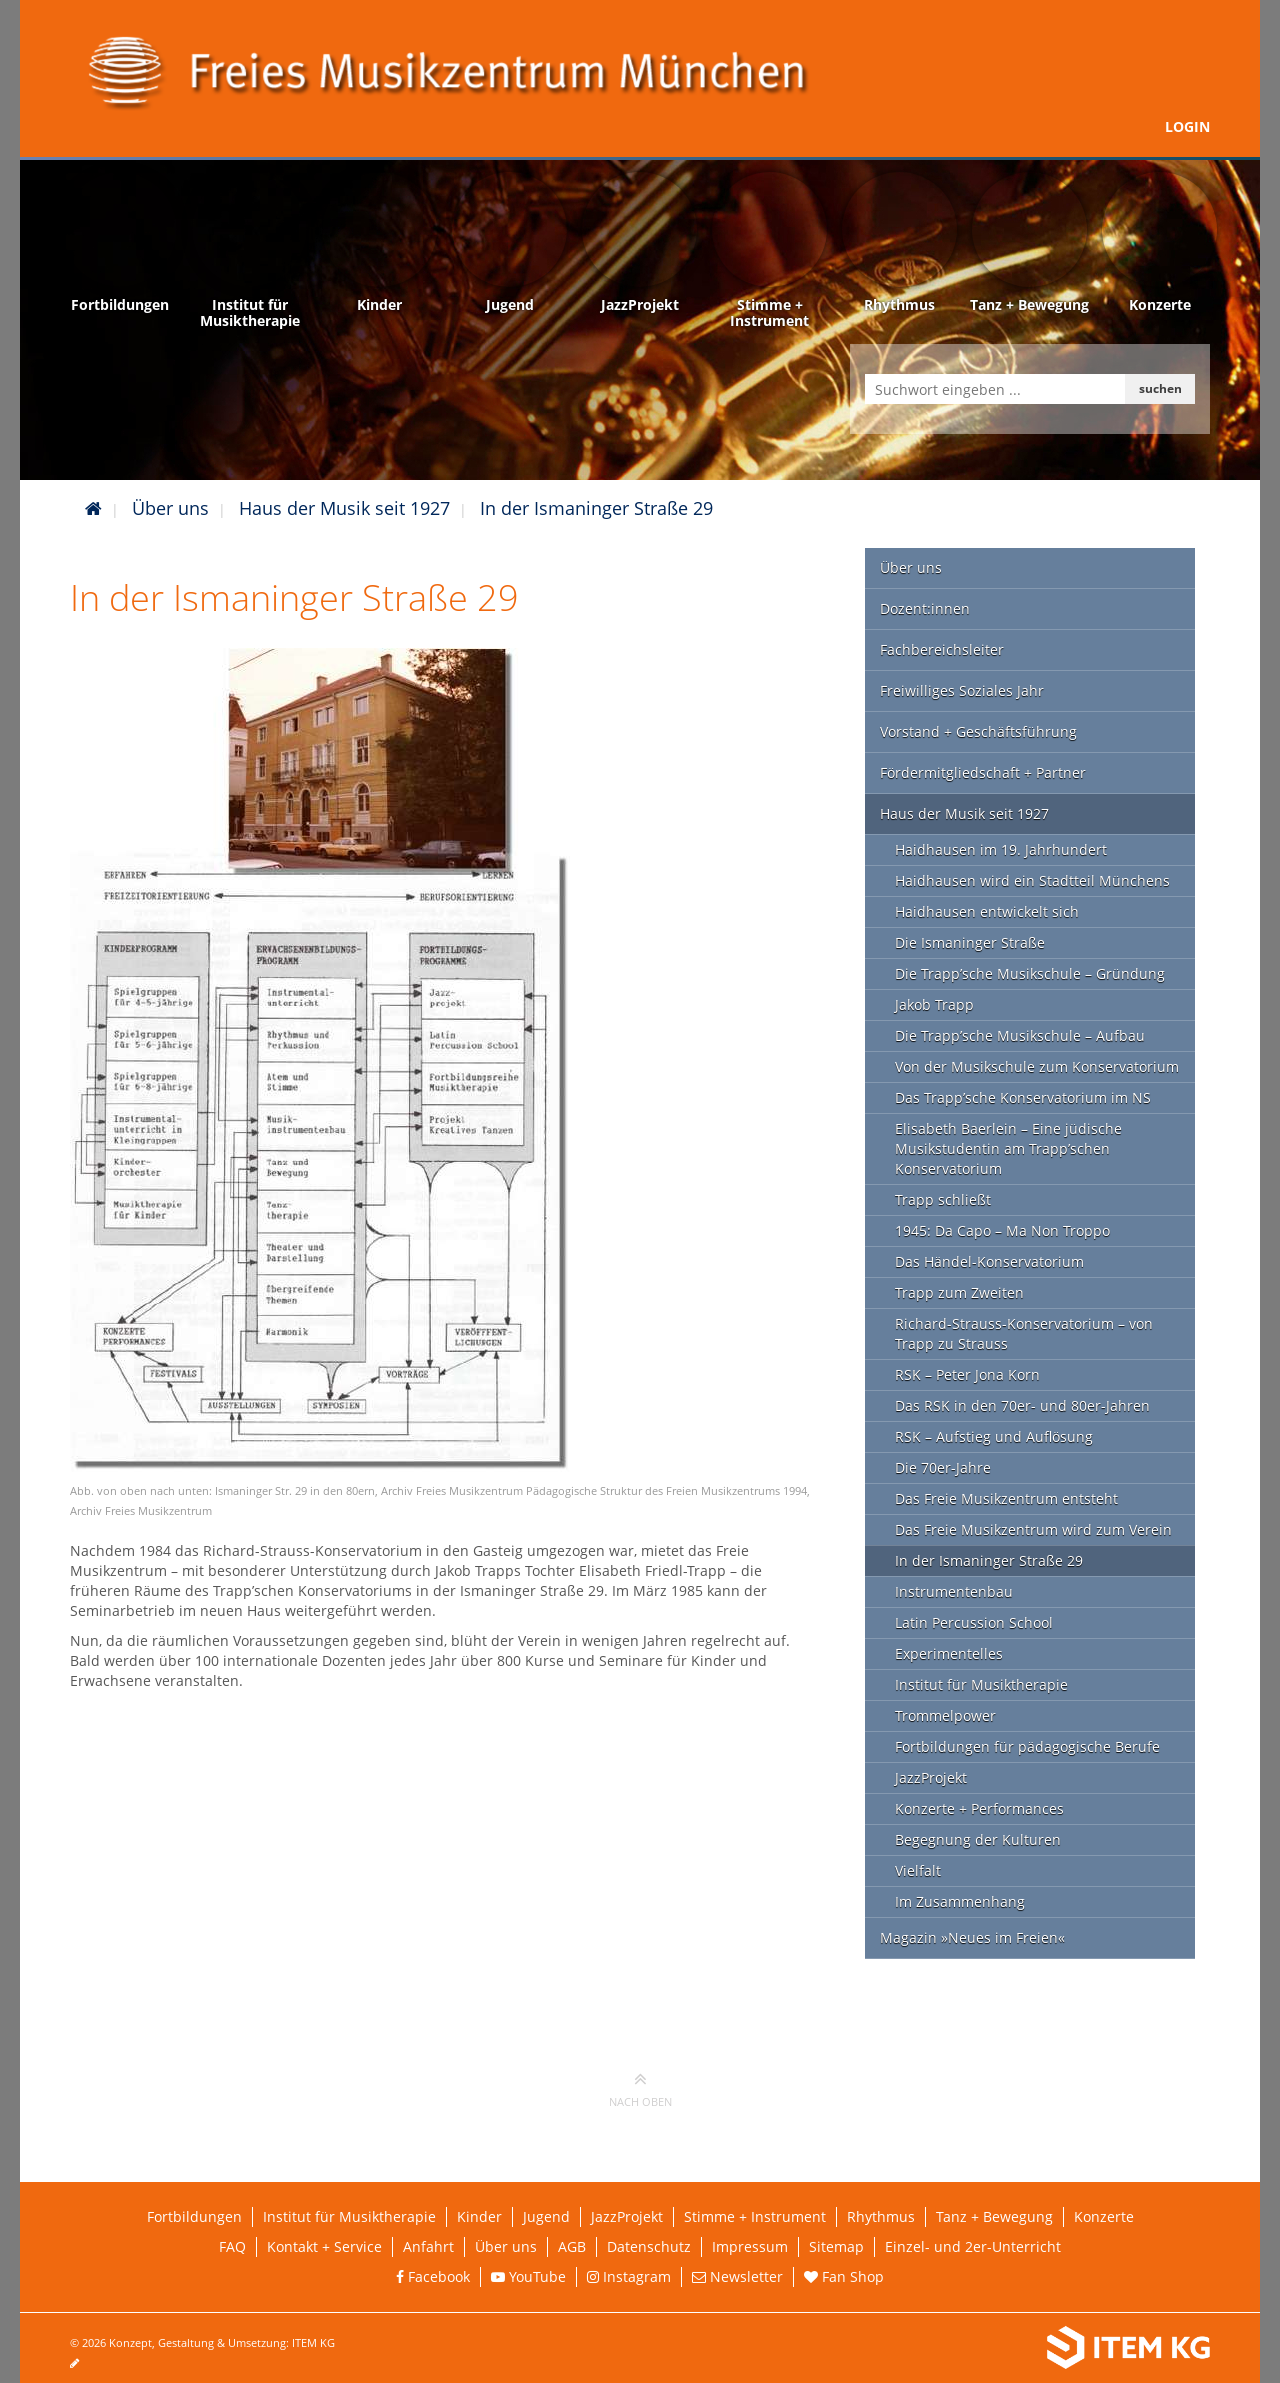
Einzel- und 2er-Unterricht (973, 2246)
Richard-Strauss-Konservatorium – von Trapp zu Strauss (1024, 1333)
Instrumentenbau (954, 1591)
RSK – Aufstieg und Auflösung (994, 1436)
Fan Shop (844, 2276)
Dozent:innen (925, 608)
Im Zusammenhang (960, 1901)
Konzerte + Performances (979, 1808)
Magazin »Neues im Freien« (972, 1937)
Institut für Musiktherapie (981, 1684)
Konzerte (1104, 2216)
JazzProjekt (931, 1777)
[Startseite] (93, 508)
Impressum (750, 2246)
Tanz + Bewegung (994, 2216)
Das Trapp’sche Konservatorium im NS (1023, 1097)
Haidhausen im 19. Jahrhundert (1001, 849)
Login (1187, 126)
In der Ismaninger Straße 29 (596, 508)
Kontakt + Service (324, 2246)
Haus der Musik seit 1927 (344, 508)
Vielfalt (918, 1870)
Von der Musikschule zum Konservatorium (1037, 1066)
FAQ (232, 2246)
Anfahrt (428, 2246)
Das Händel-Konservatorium (989, 1261)
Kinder (479, 2216)
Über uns (170, 508)
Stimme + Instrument (755, 2216)
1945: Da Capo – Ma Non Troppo (1002, 1230)
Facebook (433, 2276)
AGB (572, 2246)
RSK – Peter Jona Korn (967, 1374)
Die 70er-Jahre (943, 1467)
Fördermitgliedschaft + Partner (983, 772)
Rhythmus (881, 2216)
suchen (1160, 388)
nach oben (640, 2089)
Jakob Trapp (934, 1004)
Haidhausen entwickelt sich (987, 911)
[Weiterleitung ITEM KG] (947, 2348)
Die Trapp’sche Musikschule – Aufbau (1020, 1035)
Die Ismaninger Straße (970, 942)
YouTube (528, 2276)
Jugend (546, 2216)
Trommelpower (945, 1715)
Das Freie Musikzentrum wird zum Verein (1033, 1529)
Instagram (629, 2276)
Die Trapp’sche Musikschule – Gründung (1030, 973)
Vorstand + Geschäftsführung (978, 731)
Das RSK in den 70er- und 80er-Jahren (1022, 1405)
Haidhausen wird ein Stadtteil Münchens (1032, 880)
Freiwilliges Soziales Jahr (962, 690)
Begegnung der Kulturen (978, 1839)
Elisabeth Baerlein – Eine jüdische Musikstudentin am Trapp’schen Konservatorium (1008, 1148)
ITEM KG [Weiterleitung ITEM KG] (313, 2342)
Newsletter (737, 2276)
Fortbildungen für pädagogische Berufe (1027, 1746)
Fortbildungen (194, 2216)
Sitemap (836, 2246)
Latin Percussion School (974, 1622)
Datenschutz (649, 2246)
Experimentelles (949, 1653)
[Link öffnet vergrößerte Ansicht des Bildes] (320, 1057)
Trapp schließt (943, 1199)
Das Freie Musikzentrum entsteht (1006, 1498)
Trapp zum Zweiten (959, 1292)
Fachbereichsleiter (942, 649)
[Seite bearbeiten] (84, 2362)
